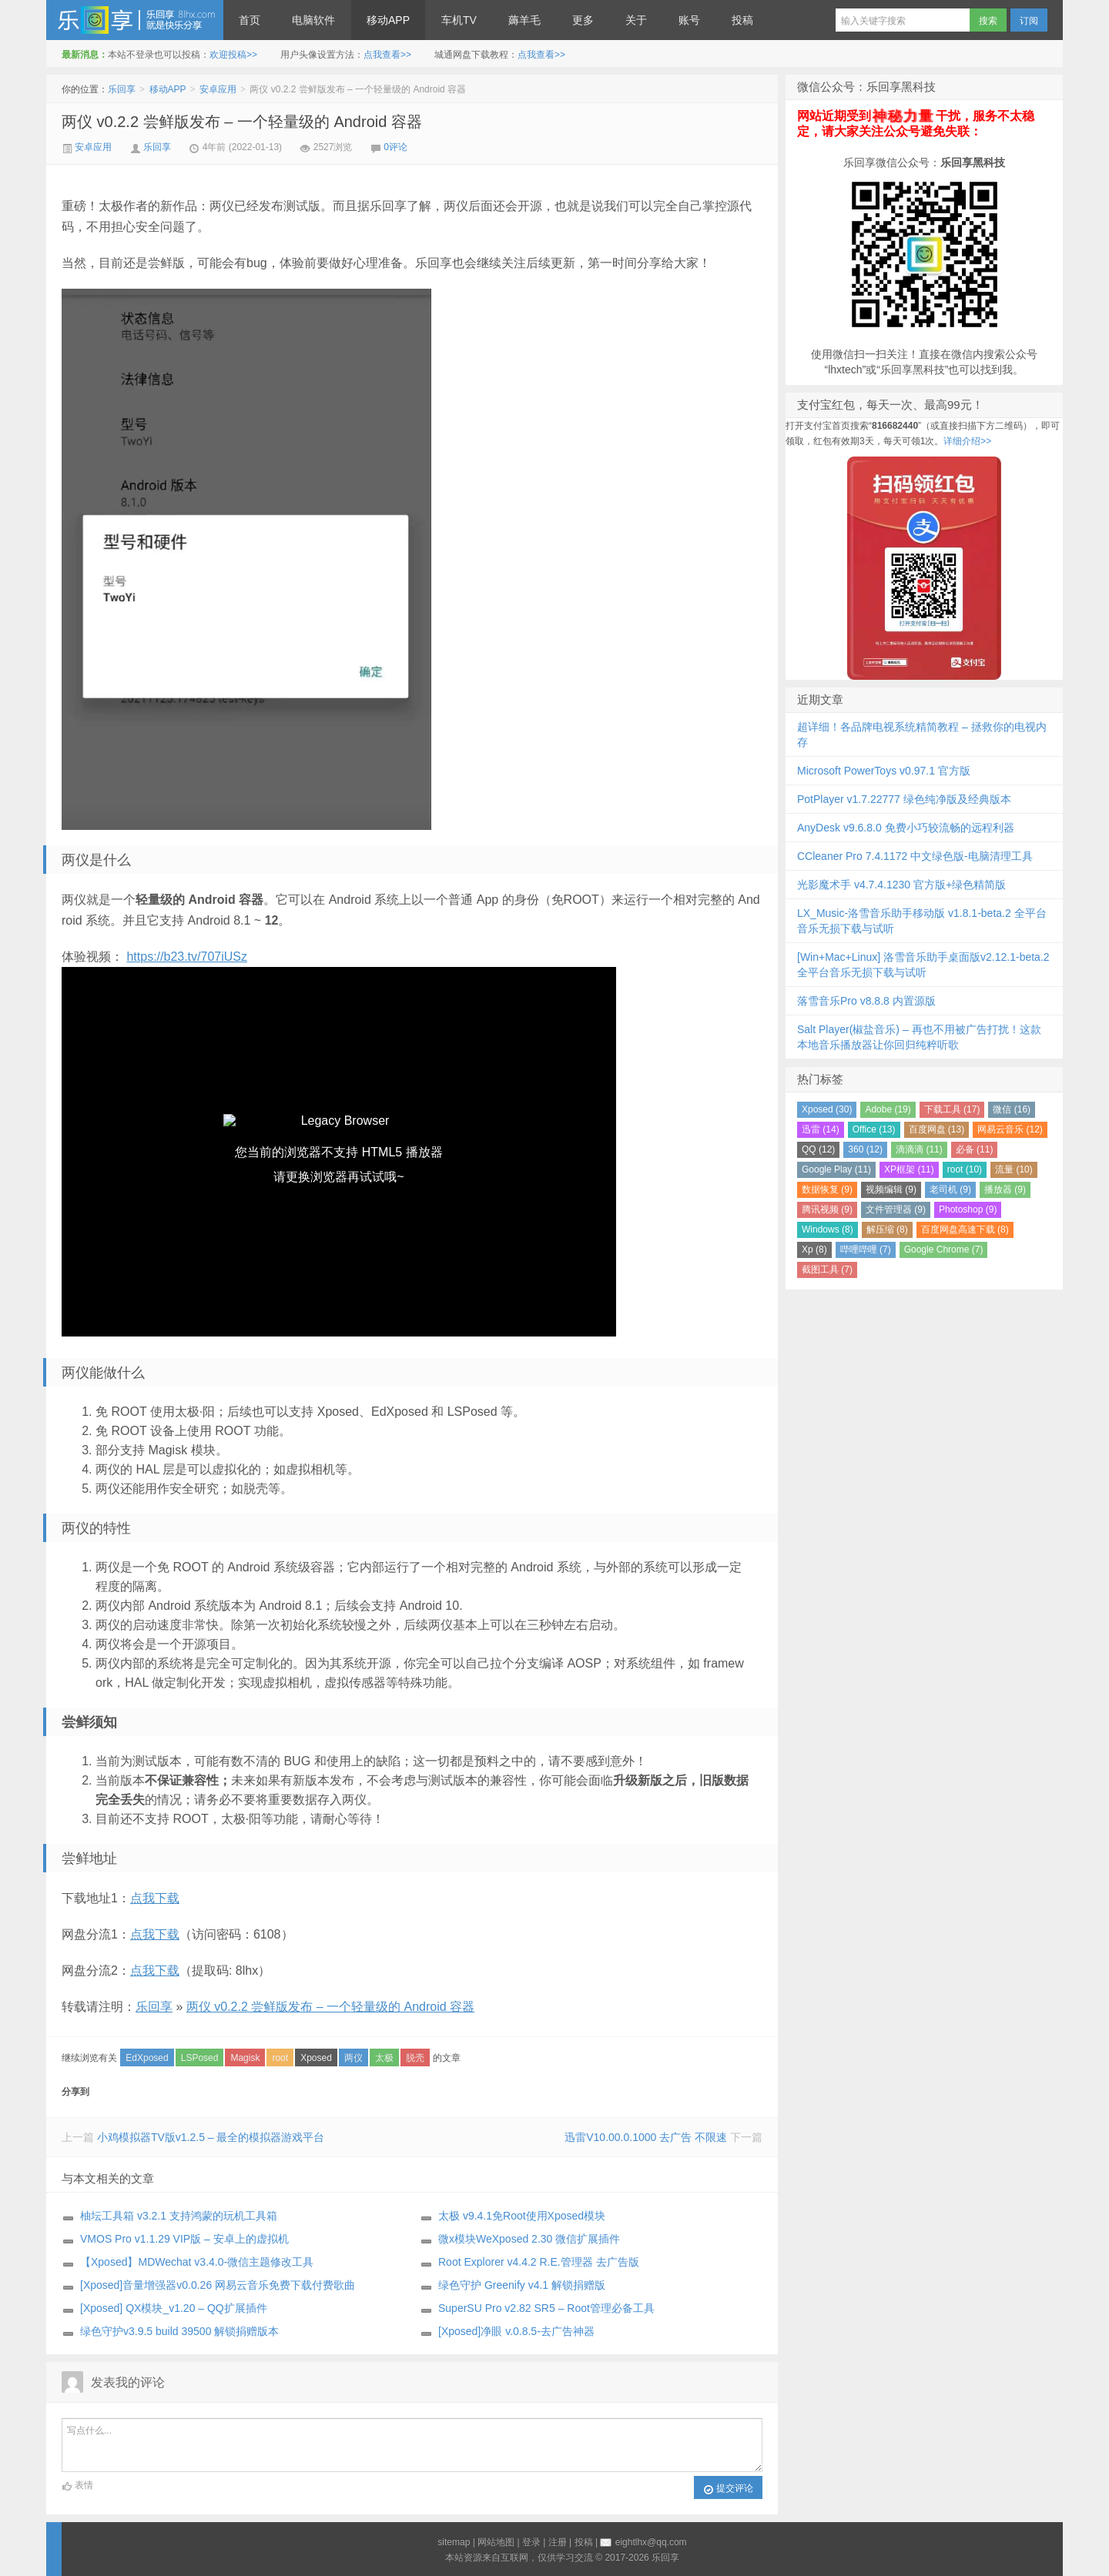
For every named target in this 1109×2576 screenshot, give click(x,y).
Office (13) (874, 1129)
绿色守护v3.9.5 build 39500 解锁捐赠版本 (179, 2331)
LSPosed (200, 2057)
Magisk (245, 2057)
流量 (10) (1014, 1169)
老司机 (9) (950, 1189)
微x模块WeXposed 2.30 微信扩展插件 (529, 2239)
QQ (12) (818, 1149)
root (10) (964, 1169)
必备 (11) (974, 1149)
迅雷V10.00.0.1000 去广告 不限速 (646, 2137)
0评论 (395, 147)
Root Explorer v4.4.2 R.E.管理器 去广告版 (538, 2262)
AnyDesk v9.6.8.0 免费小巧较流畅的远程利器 (905, 827)
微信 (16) (1011, 1109)
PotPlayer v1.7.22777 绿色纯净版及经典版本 (904, 799)
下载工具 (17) (952, 1109)
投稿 (742, 20)
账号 (689, 20)
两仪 (353, 2057)
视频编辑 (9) (891, 1189)
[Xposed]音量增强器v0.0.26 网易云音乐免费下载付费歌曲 (217, 2285)
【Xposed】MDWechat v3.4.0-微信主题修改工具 (196, 2262)
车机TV (459, 20)
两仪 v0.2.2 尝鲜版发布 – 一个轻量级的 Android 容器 (242, 121)
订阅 (1029, 20)
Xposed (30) (827, 1109)
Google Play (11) (836, 1169)
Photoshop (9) (968, 1209)
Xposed (316, 2057)
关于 (636, 20)
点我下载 (154, 1898)
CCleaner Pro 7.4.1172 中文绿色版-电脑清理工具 (915, 856)
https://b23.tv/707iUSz (186, 956)
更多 (583, 20)
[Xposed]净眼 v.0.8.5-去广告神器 (516, 2331)
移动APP (388, 20)
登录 (531, 2542)
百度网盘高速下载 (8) (965, 1229)
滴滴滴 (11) (919, 1149)
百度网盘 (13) (937, 1129)
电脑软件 (313, 20)
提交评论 (728, 2489)
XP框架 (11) (909, 1169)
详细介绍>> (967, 441)
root (280, 2057)
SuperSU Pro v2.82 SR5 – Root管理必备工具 (546, 2308)
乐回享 (134, 20)
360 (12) (865, 1149)
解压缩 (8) (887, 1229)
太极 (384, 2057)
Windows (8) (827, 1229)
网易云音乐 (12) (1010, 1129)
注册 (557, 2542)
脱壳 (415, 2057)
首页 (249, 20)
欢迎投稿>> (233, 54)
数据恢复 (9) (827, 1189)
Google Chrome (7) (943, 1249)
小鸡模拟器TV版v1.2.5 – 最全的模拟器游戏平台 (211, 2137)
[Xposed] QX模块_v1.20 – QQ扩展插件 (173, 2308)
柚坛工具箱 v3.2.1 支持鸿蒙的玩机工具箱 (178, 2216)
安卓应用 (217, 89)
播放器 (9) (1005, 1189)
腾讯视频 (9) (827, 1209)
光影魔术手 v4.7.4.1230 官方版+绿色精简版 (901, 884)
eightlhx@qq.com (651, 2542)
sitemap (453, 2542)
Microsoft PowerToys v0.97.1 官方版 (883, 770)
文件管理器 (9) (896, 1209)
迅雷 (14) (820, 1129)
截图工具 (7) (827, 1269)
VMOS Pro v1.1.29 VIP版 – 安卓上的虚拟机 (184, 2239)
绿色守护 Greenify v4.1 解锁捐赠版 (521, 2285)
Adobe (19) (887, 1109)
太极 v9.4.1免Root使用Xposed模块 (521, 2216)
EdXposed (147, 2057)
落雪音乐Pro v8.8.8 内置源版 (866, 1001)
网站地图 (495, 2542)
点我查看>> (387, 54)
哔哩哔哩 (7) (865, 1249)
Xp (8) (814, 1249)
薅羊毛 (524, 20)
